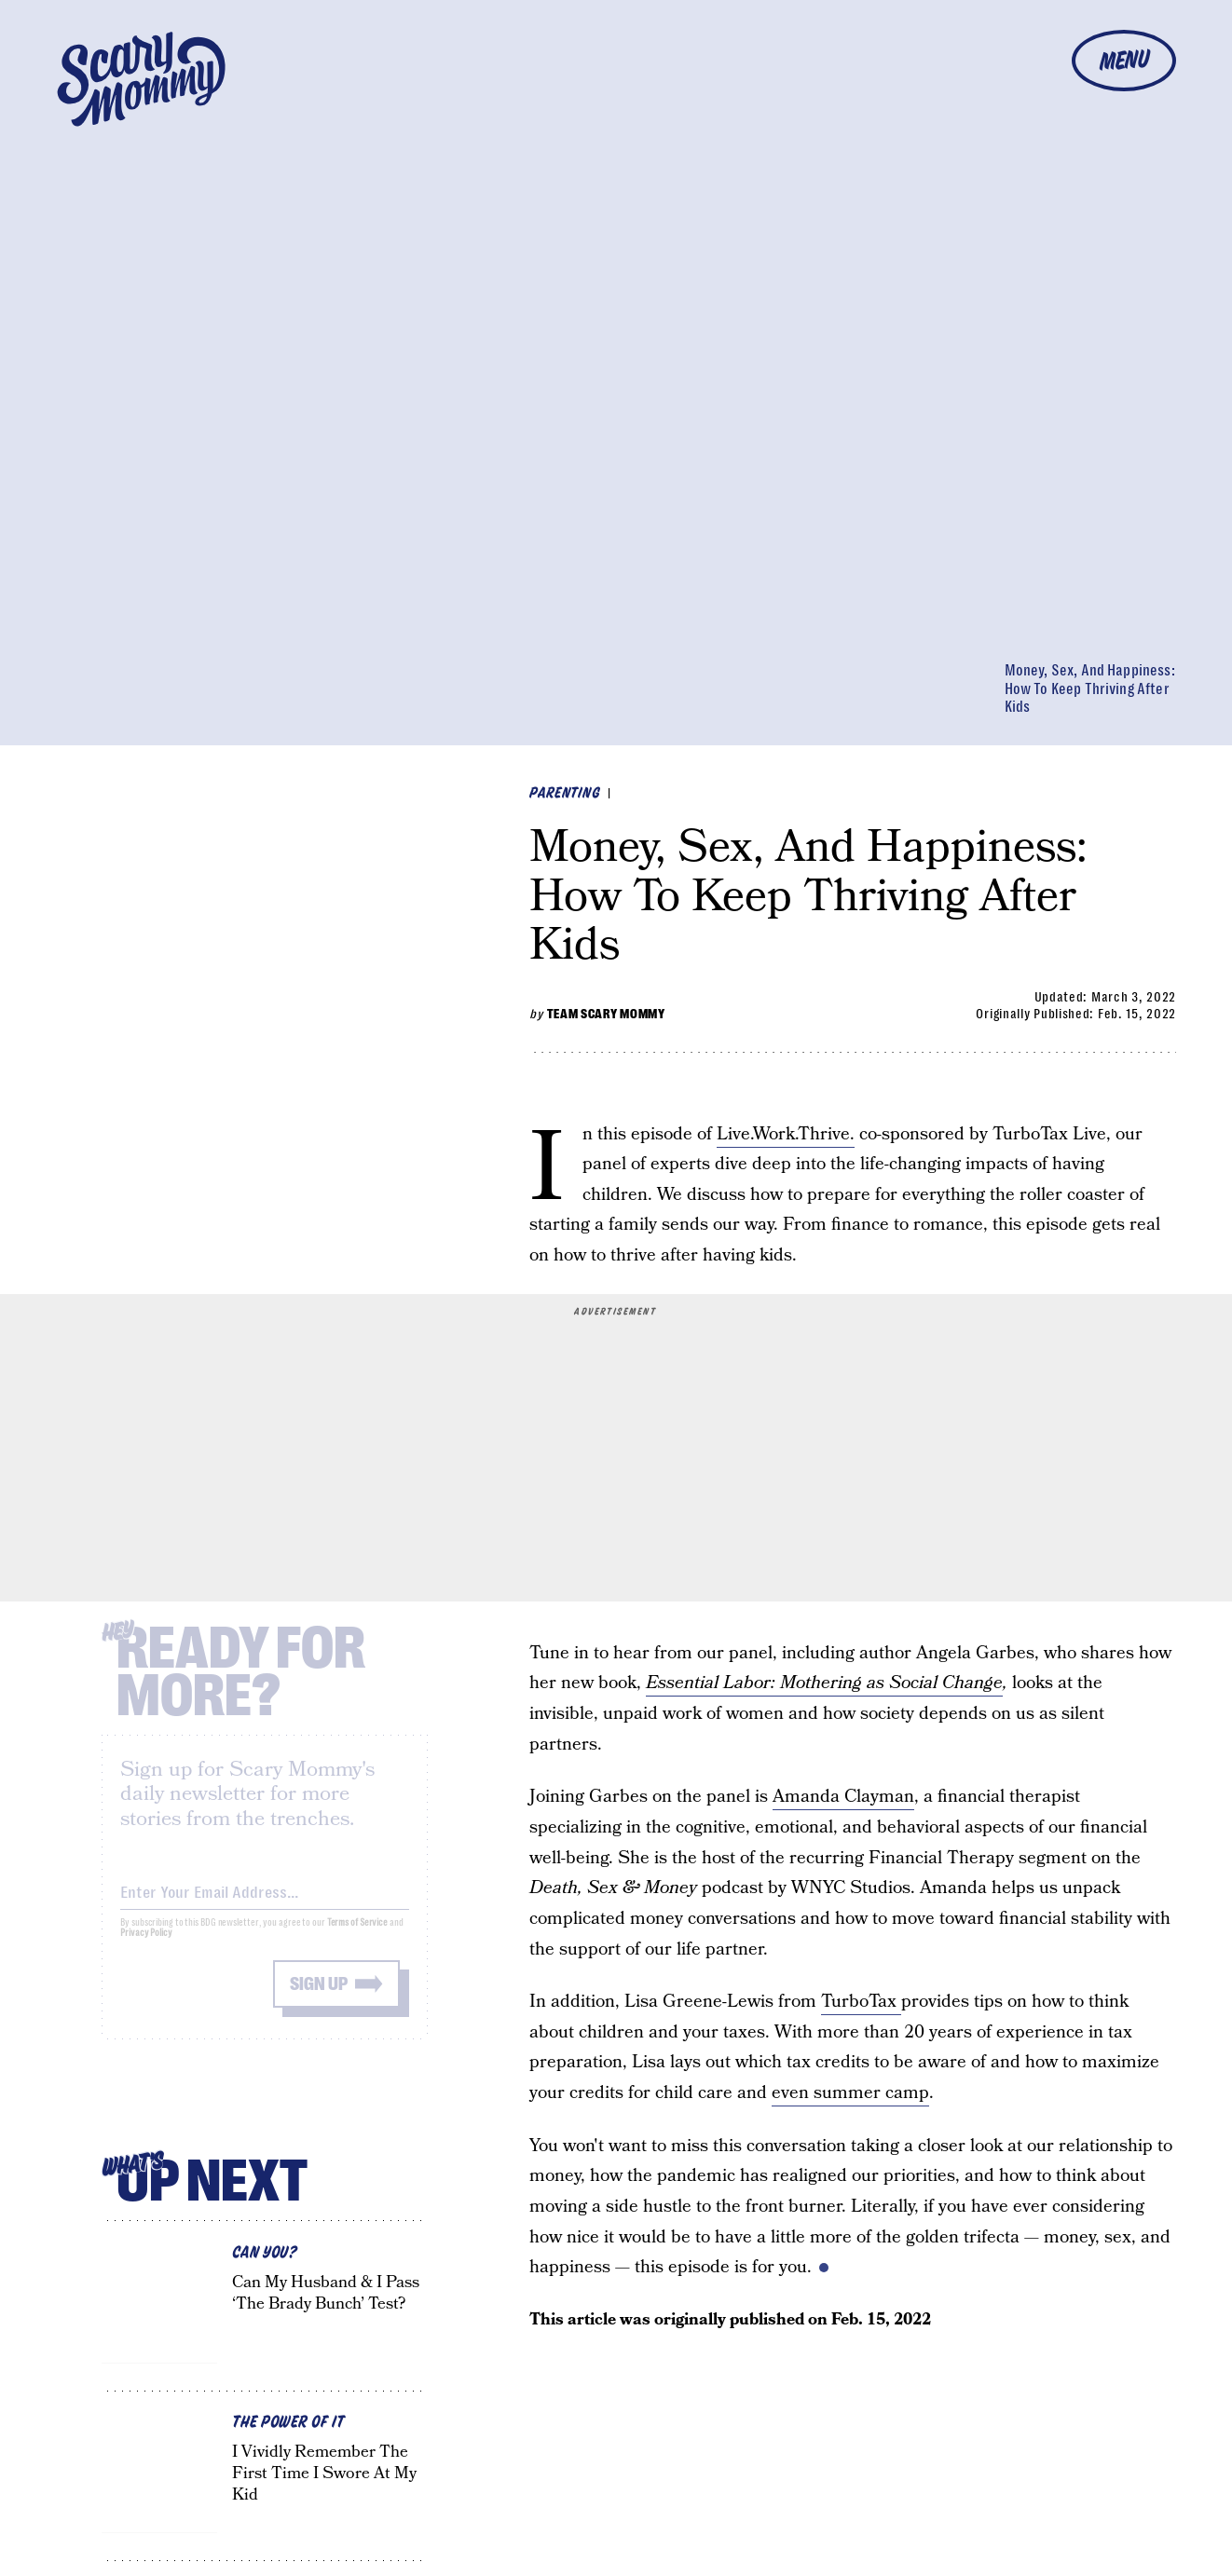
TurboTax (861, 2001)
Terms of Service (357, 1936)
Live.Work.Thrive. (786, 1134)
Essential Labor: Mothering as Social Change (824, 1683)
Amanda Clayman (843, 1796)
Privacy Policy (146, 1947)
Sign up (319, 1998)
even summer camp (850, 2093)
